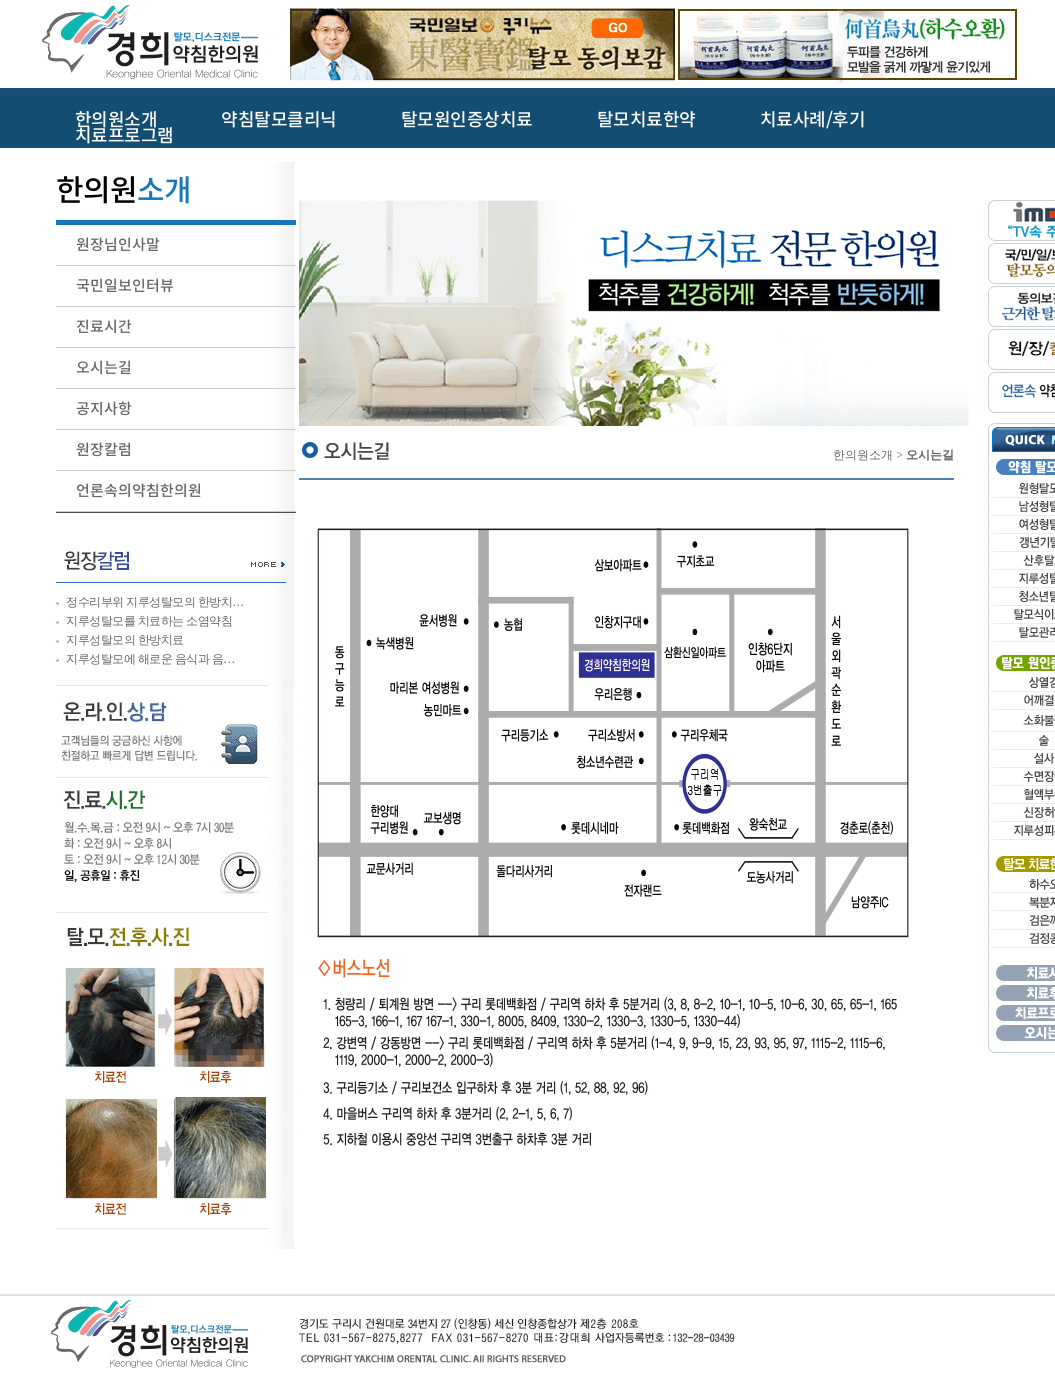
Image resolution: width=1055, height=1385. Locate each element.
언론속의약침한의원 (139, 490)
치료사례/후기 (813, 120)
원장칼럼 (104, 449)
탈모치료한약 (646, 120)
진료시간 (104, 326)
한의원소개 (116, 120)
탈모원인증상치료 (467, 120)
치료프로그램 (124, 136)
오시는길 (104, 367)
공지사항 (104, 408)
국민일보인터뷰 (125, 285)
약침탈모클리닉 (279, 120)
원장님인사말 (118, 244)
